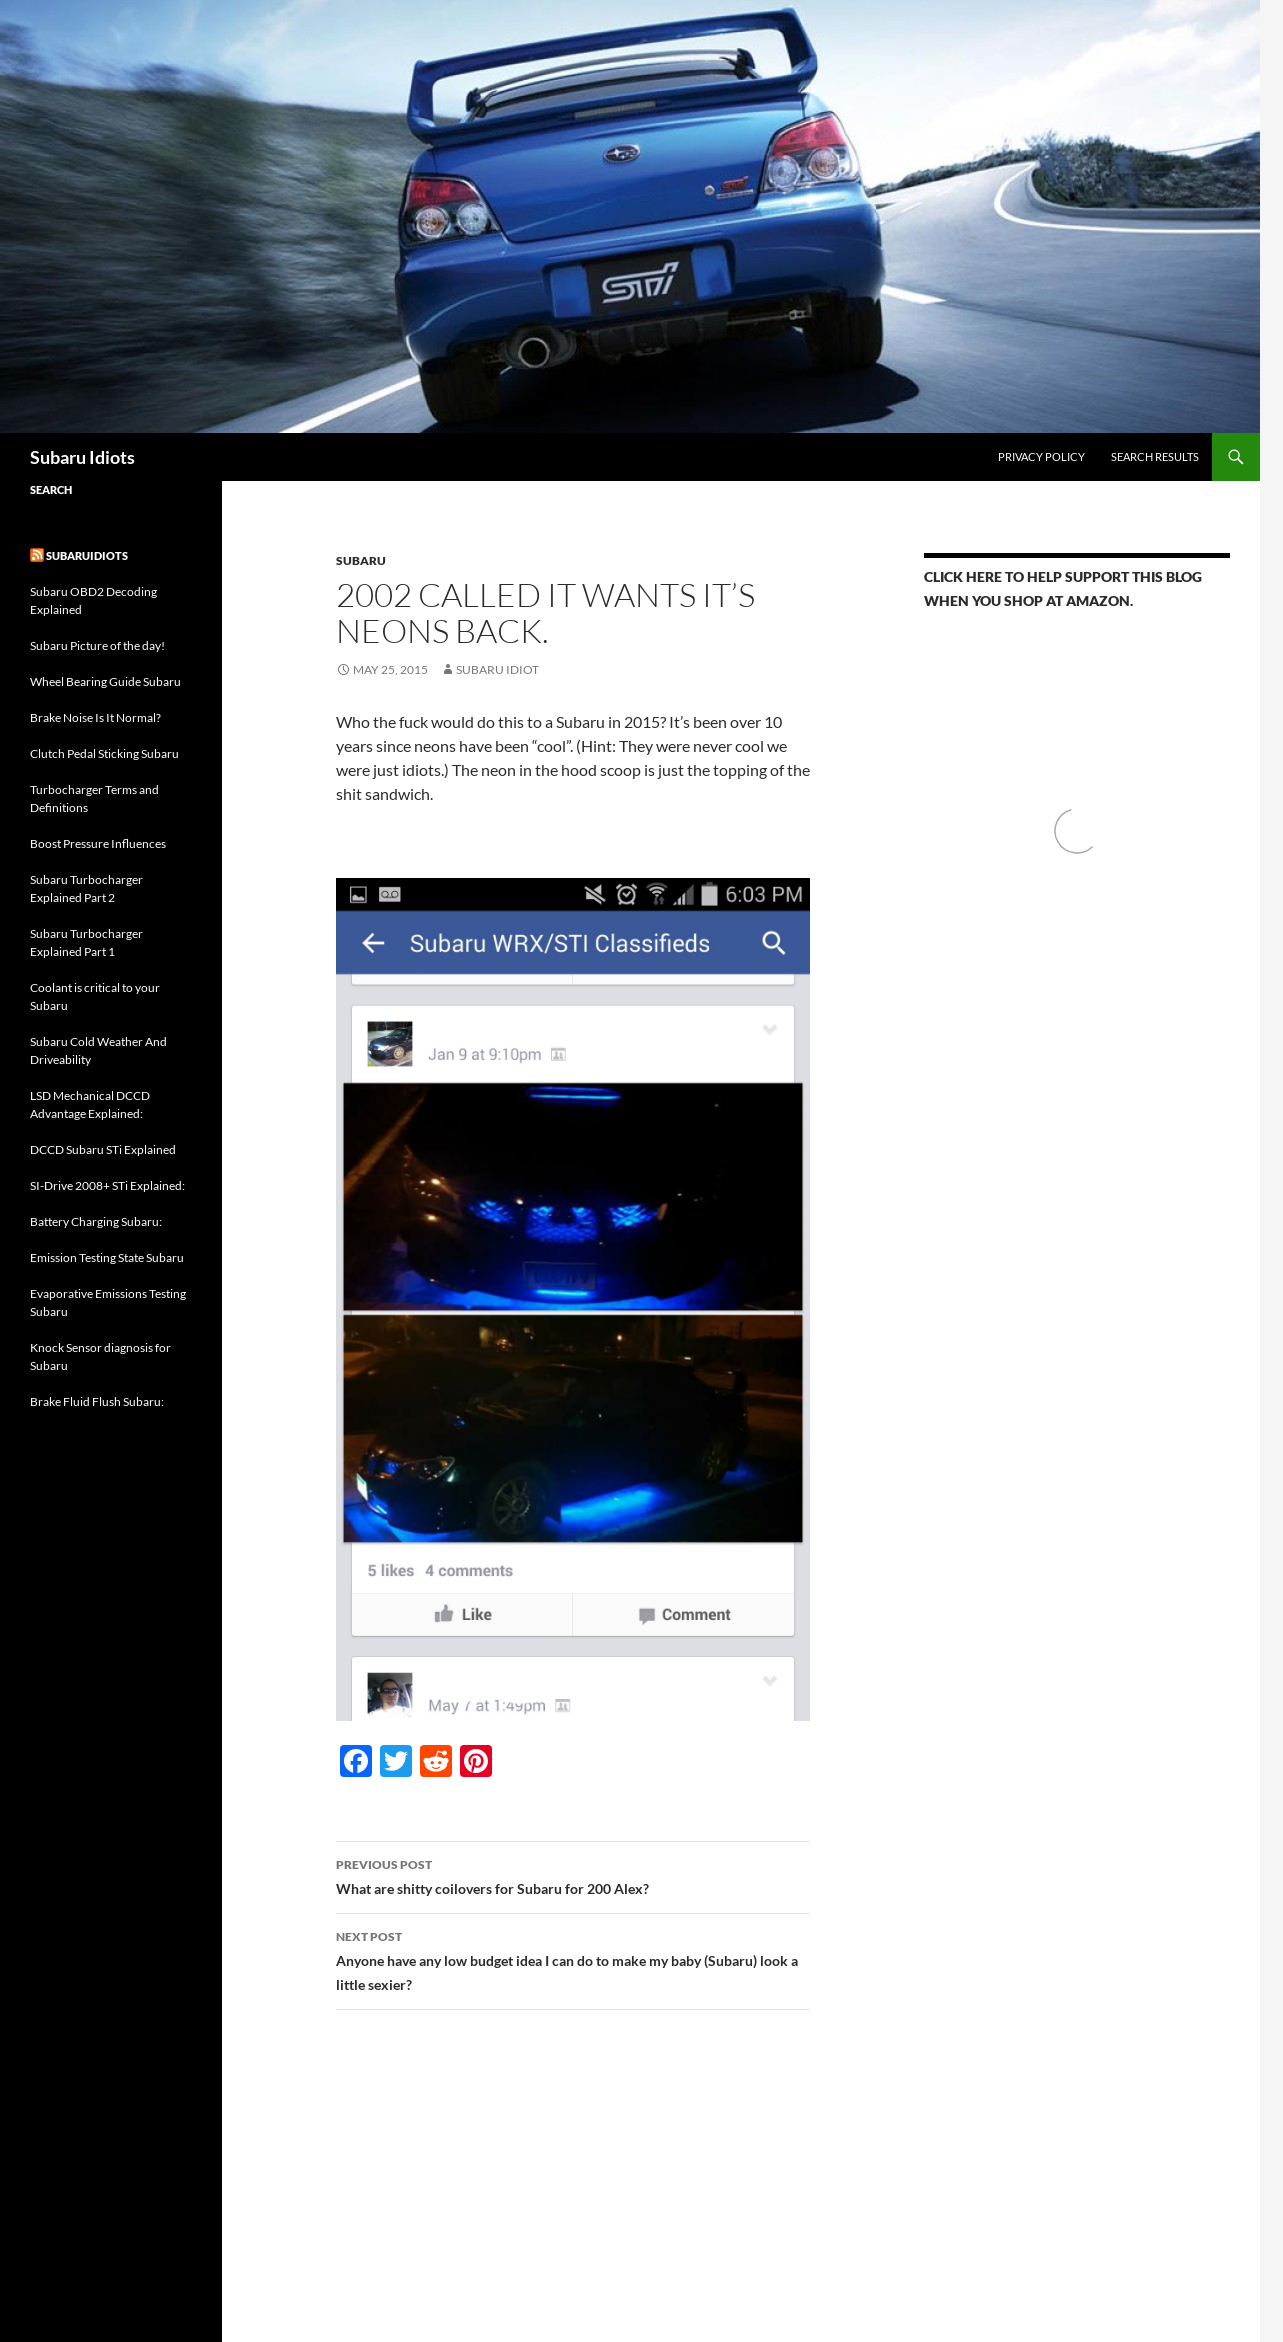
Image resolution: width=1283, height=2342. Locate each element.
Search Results (1155, 456)
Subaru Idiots (82, 457)
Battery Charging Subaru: (96, 1221)
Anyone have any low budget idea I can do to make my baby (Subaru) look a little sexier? (573, 1959)
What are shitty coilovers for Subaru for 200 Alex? (573, 1875)
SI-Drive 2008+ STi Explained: (107, 1185)
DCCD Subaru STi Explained (103, 1149)
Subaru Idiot (497, 669)
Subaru (361, 560)
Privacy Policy (1041, 456)
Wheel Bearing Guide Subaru (105, 681)
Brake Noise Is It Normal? (95, 717)
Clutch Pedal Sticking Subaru (104, 753)
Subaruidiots (87, 555)
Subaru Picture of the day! (97, 645)
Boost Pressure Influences (98, 843)
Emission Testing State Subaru (107, 1257)
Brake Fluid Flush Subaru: (97, 1401)
